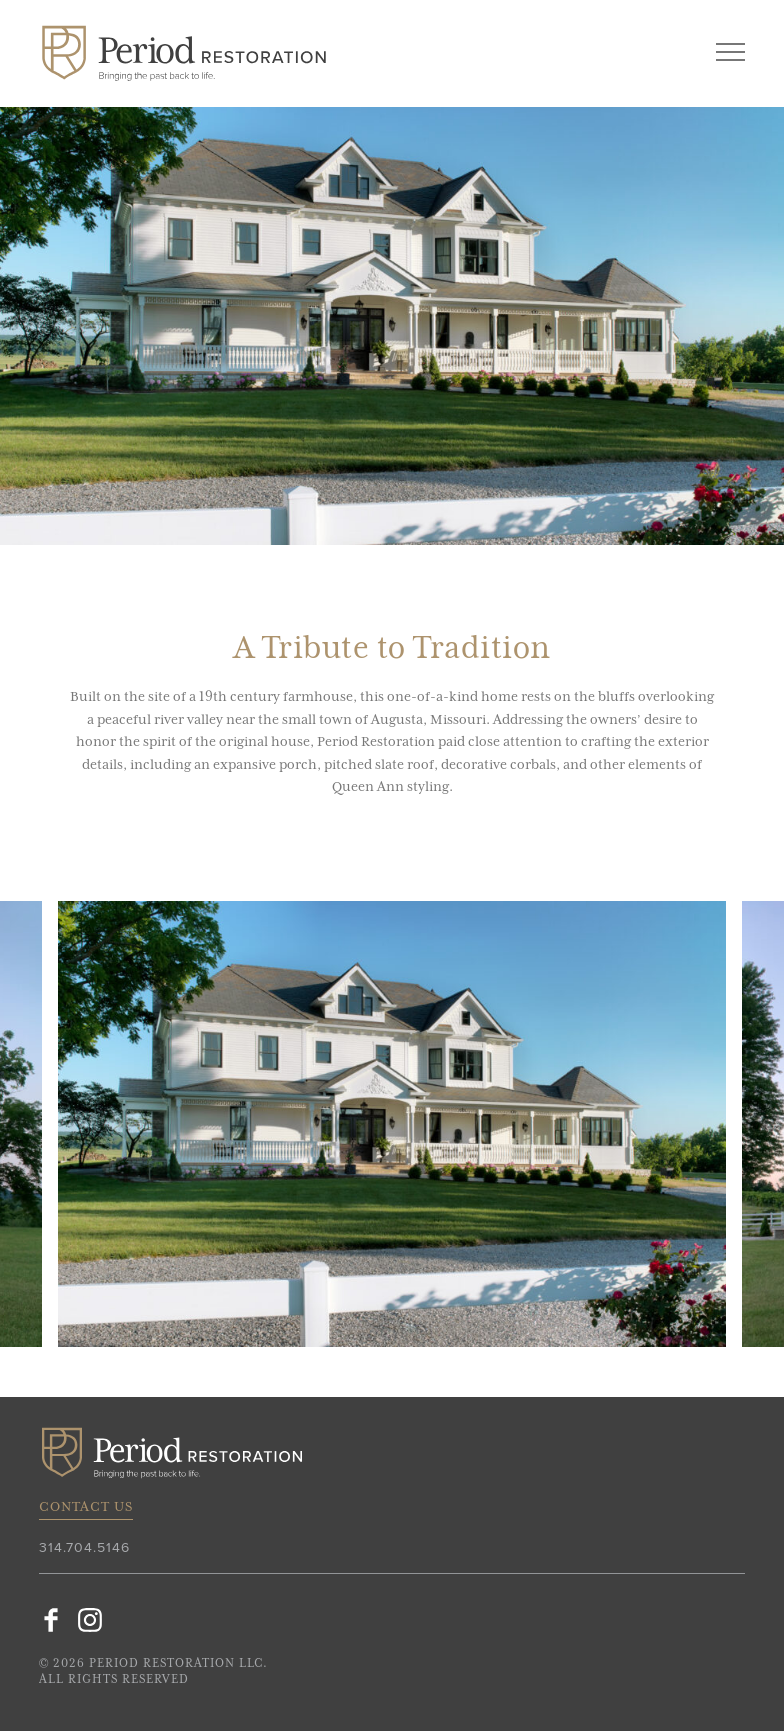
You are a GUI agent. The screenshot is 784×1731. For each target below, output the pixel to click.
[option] (392, 1123)
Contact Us (86, 1507)
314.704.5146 (84, 1548)
